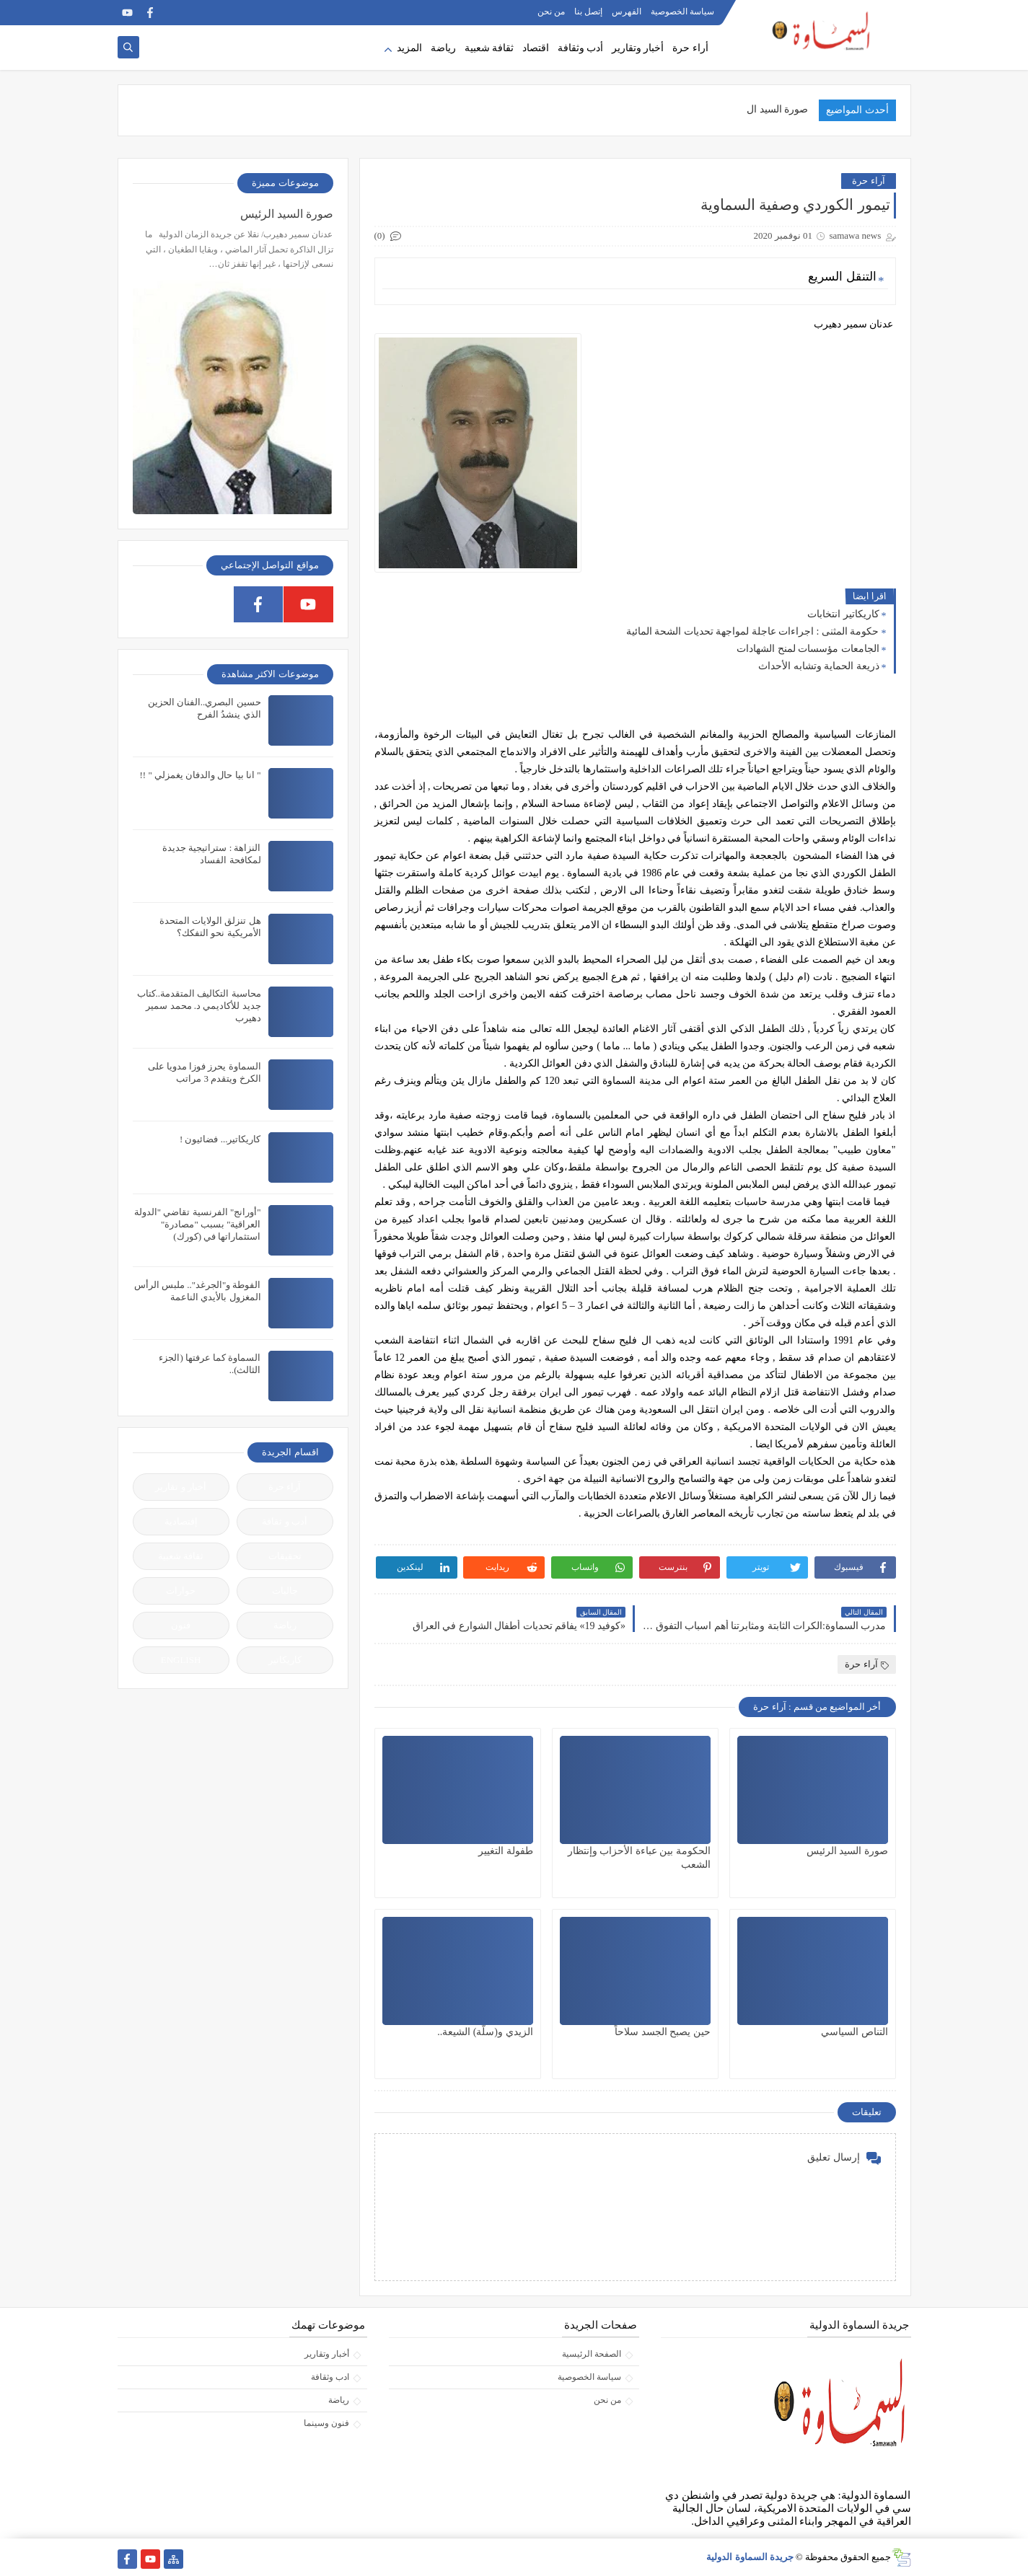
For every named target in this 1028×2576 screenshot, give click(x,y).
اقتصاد (535, 48)
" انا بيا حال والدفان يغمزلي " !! (199, 774)
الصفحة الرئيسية (591, 2354)
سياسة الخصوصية (682, 11)
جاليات (285, 1590)
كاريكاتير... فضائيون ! (220, 1139)
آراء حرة (868, 180)
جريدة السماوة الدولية (750, 2556)
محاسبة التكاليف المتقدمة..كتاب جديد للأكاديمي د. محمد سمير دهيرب (199, 1005)
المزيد (409, 48)
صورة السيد (784, 109)
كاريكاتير (285, 1659)
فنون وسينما (326, 2423)
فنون (180, 1625)
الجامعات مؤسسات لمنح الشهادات (808, 648)
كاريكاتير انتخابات (843, 614)
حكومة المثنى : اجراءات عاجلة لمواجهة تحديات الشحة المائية (752, 631)
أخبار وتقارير (638, 48)
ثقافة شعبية (489, 48)
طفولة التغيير (505, 1850)
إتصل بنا (588, 11)
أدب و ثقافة (284, 1521)
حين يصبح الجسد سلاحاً (663, 2031)
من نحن (551, 11)
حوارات (181, 1590)
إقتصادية (181, 1521)
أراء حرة (690, 48)
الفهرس (626, 11)
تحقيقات (285, 1556)
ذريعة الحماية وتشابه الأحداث (818, 666)
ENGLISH (181, 1659)
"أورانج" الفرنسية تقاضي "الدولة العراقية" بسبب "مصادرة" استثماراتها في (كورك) (197, 1224)
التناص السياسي (854, 2031)
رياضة (443, 48)
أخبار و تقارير (180, 1486)
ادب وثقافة (330, 2377)
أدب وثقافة (581, 48)
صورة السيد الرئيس (847, 1850)
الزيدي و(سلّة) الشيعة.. (484, 2031)
